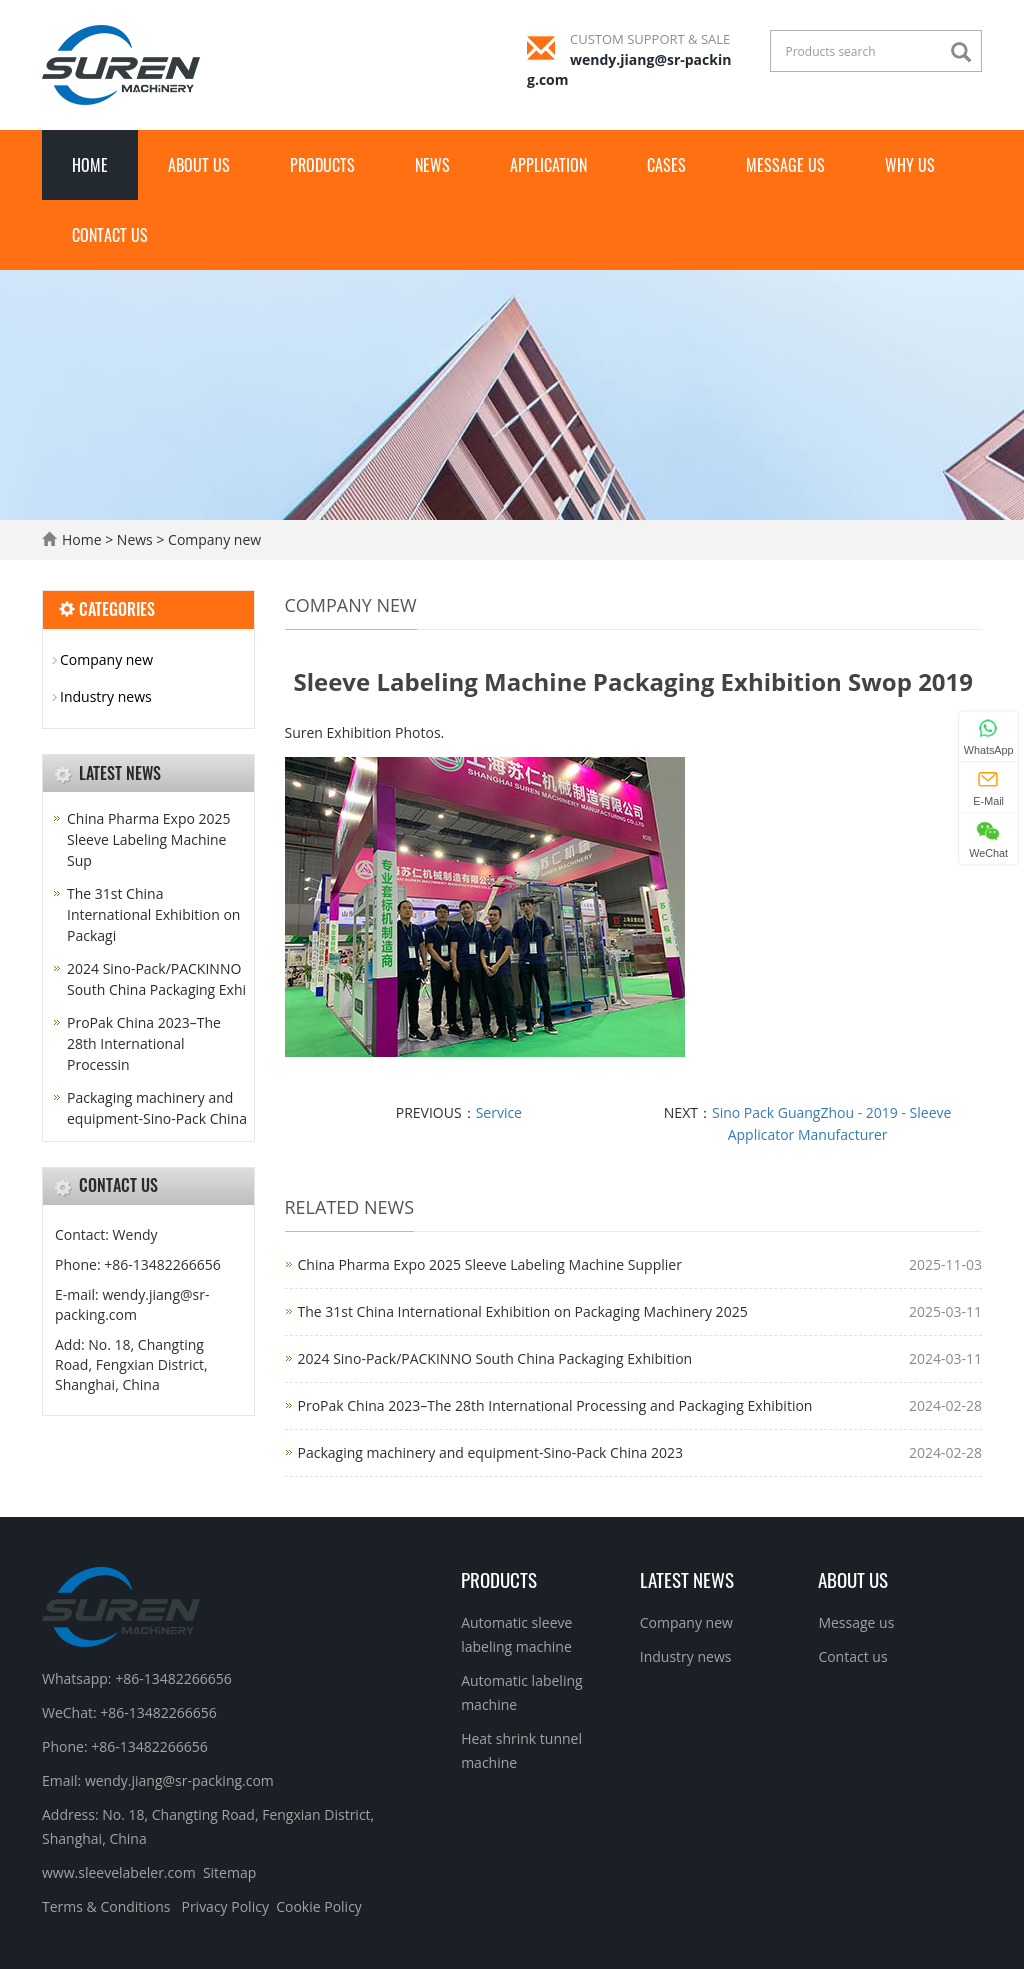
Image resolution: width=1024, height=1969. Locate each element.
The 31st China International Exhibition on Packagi (153, 914)
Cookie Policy (319, 1906)
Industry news (106, 696)
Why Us (910, 165)
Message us (785, 165)
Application (548, 165)
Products (322, 165)
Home (90, 165)
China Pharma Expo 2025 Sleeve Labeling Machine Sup (149, 839)
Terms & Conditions (106, 1906)
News (432, 165)
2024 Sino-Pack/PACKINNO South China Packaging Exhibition (495, 1358)
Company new (212, 539)
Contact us (110, 235)
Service (499, 1112)
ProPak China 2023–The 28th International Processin (144, 1043)
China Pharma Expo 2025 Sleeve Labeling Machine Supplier (490, 1264)
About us (199, 165)
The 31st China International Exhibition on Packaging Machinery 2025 (523, 1311)
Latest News (687, 1579)
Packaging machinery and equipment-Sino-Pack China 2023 (491, 1452)
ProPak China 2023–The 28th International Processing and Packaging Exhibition (555, 1405)
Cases (666, 165)
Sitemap (229, 1872)
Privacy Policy (224, 1906)
